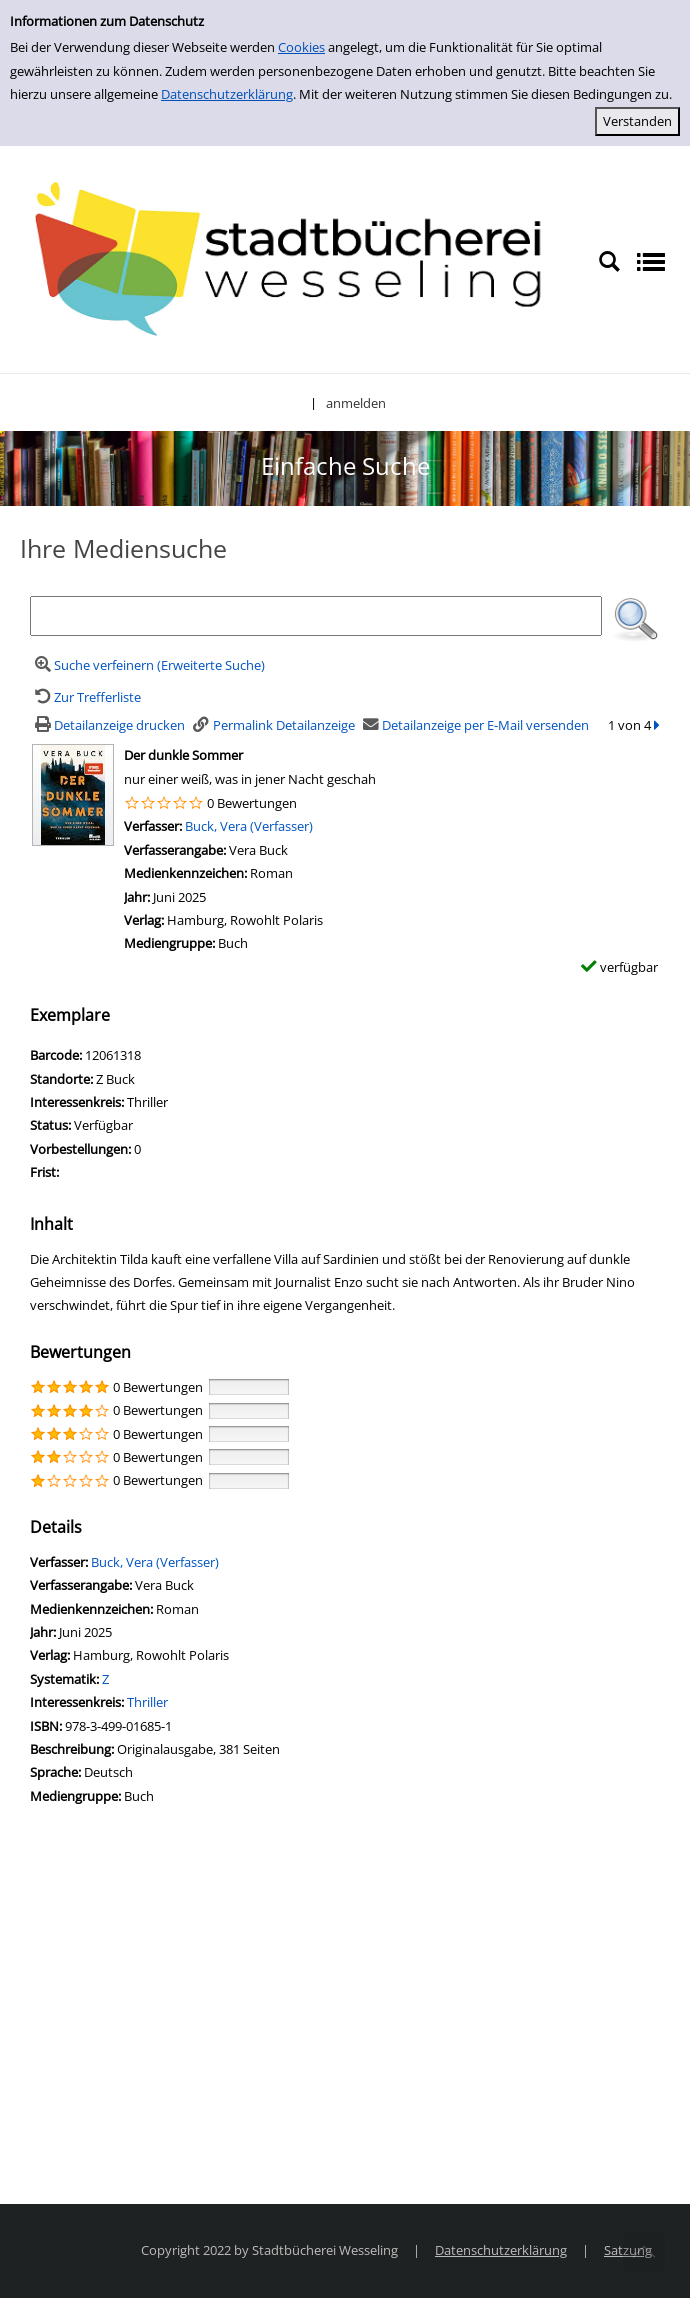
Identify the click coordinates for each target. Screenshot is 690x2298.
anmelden (356, 403)
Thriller (147, 1702)
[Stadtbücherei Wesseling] (299, 260)
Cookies (301, 47)
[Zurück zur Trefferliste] (85, 697)
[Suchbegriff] (316, 616)
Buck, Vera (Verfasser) (249, 826)
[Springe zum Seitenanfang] (644, 2252)
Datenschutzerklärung (227, 94)
